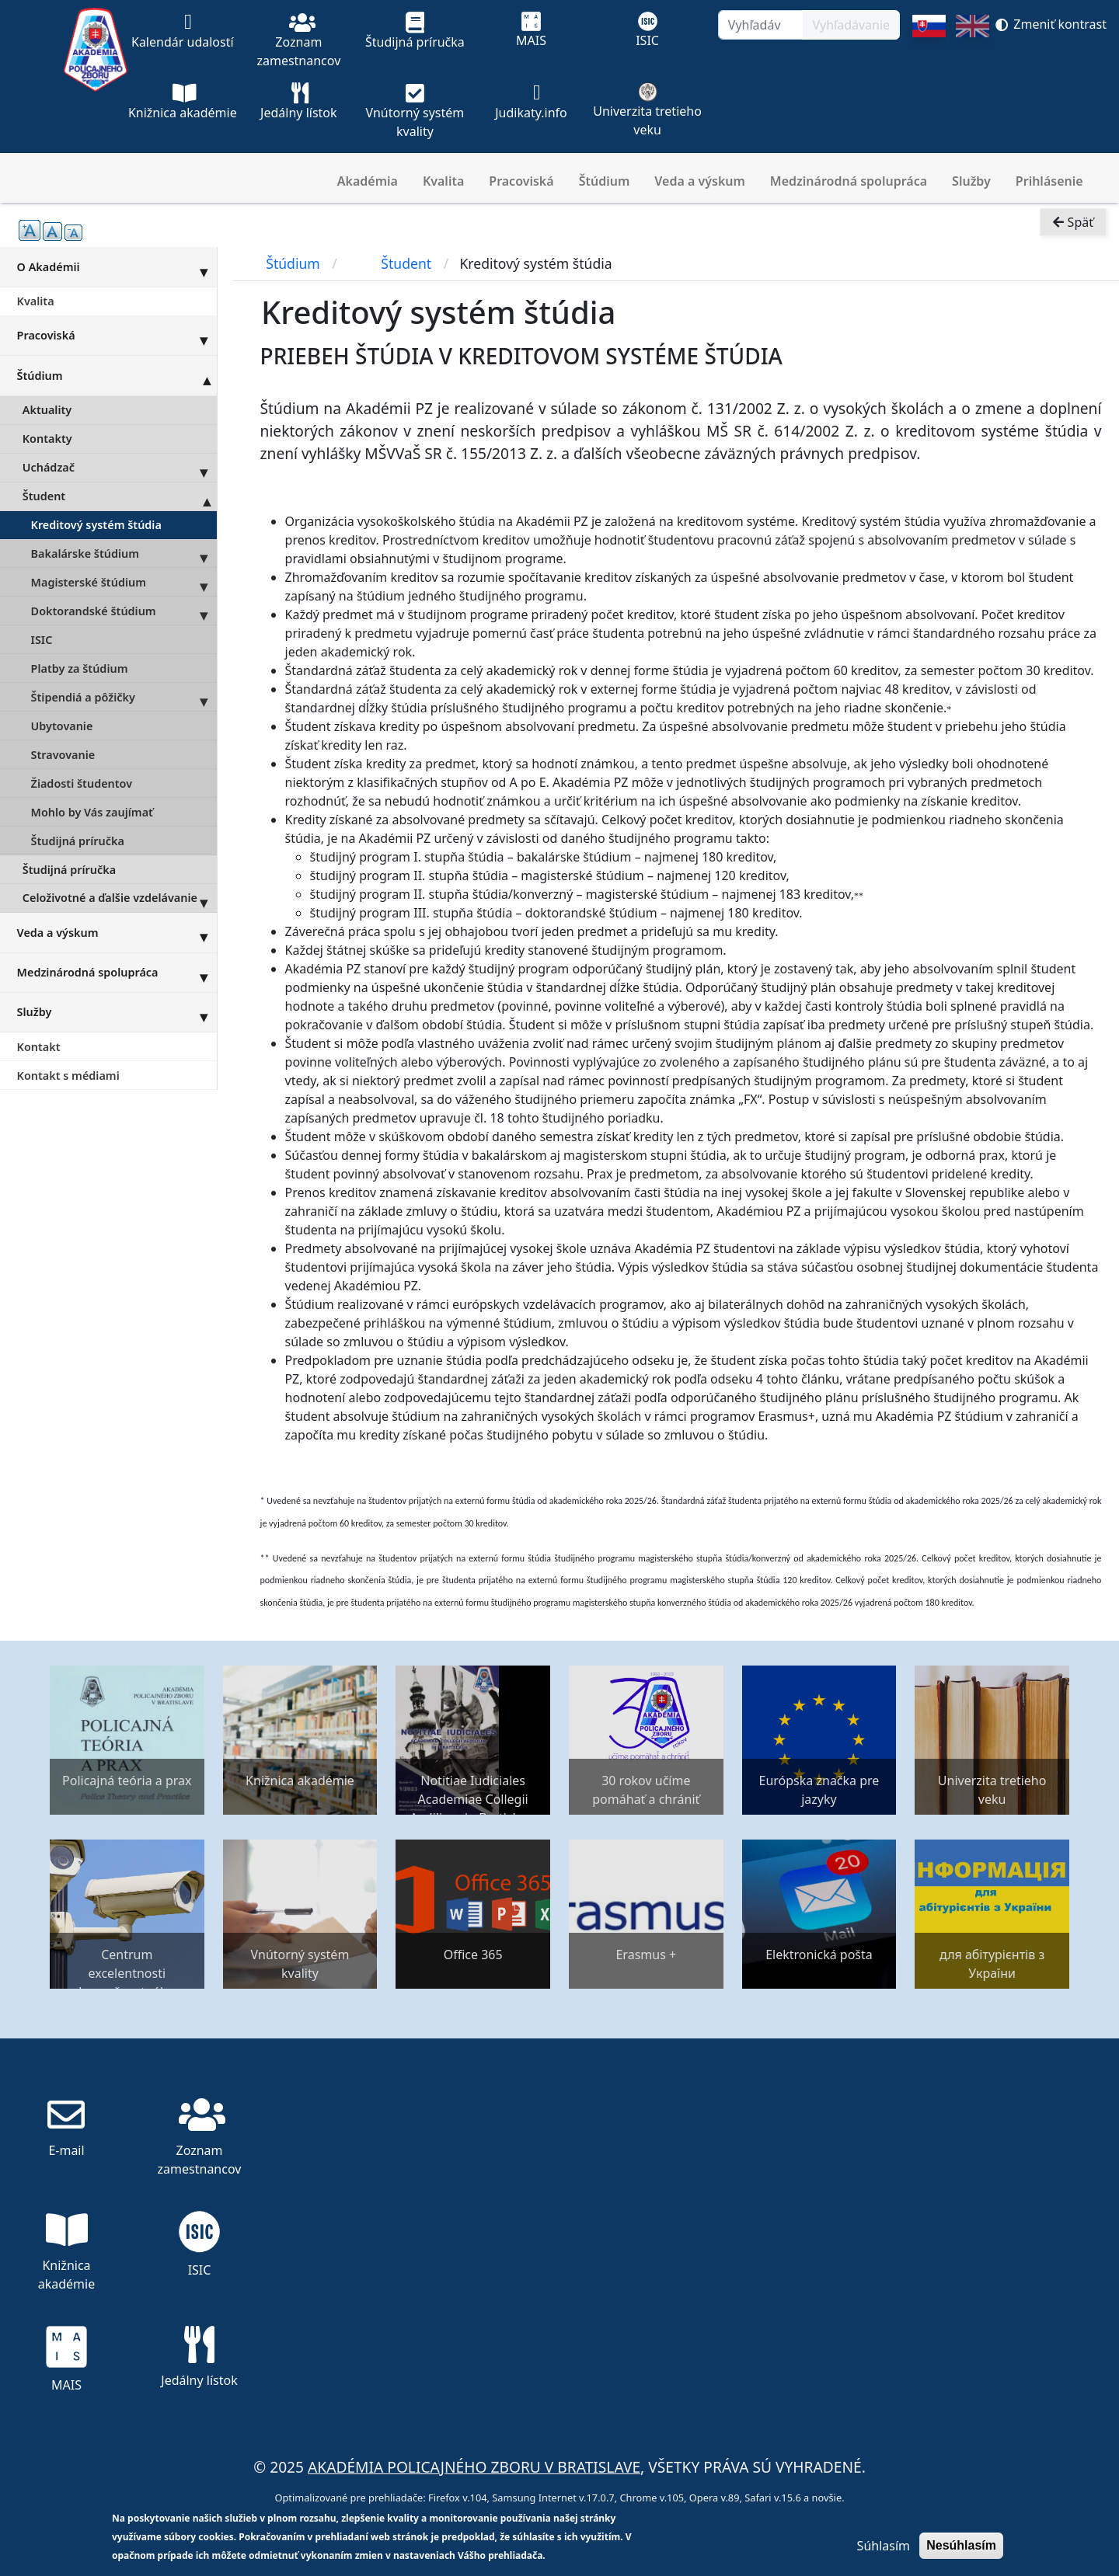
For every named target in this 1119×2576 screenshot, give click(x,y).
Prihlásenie (1049, 181)
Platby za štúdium (79, 668)
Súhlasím (883, 2545)
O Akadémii (117, 266)
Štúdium (604, 181)
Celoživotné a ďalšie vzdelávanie (120, 898)
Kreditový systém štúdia (96, 524)
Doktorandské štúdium (124, 611)
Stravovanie (63, 754)
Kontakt (39, 1046)
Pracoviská (521, 181)
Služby (971, 181)
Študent (120, 496)
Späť (1073, 237)
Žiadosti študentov (81, 783)
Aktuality (47, 409)
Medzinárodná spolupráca (848, 181)
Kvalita (443, 181)
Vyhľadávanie (851, 24)
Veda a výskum (699, 181)
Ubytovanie (62, 726)
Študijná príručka (77, 841)
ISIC (42, 639)
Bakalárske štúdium (124, 553)
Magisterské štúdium (124, 582)
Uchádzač (120, 468)
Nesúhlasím (961, 2545)
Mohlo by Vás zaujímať (92, 812)
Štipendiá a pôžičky (124, 697)
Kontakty (47, 438)
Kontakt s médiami (68, 1075)
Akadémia (367, 181)
